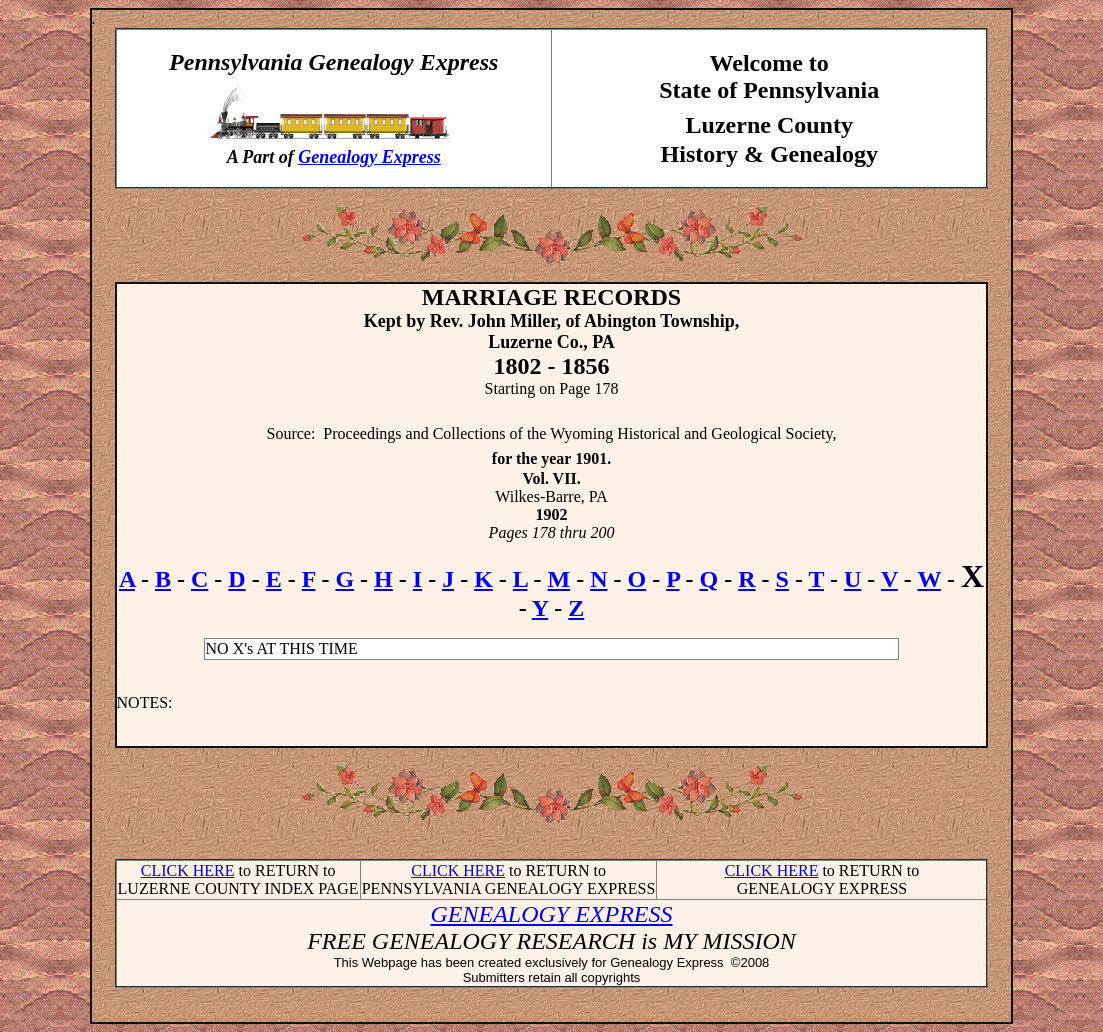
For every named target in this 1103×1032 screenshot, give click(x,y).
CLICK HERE (188, 870)
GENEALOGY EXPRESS (552, 914)
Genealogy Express (369, 157)
